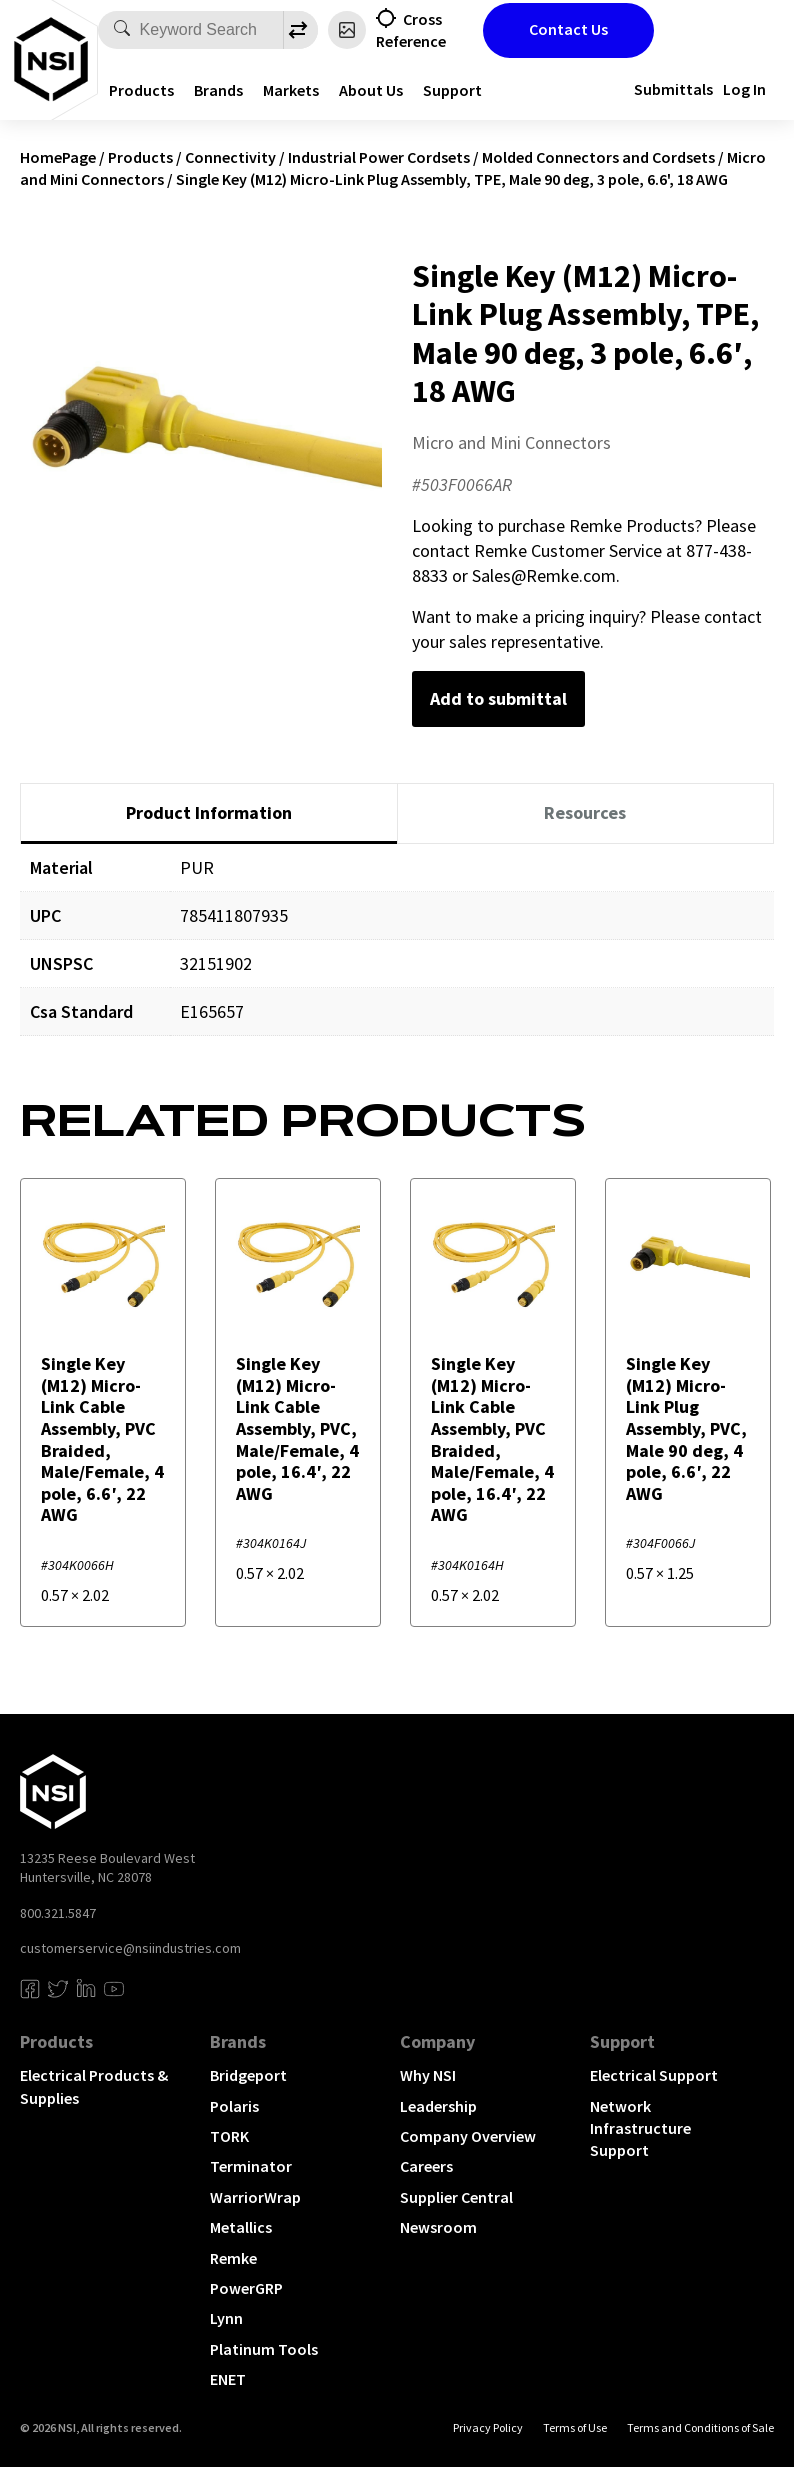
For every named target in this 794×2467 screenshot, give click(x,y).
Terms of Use (575, 2427)
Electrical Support (654, 2075)
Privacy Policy (488, 2427)
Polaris (234, 2106)
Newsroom (438, 2227)
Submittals (673, 89)
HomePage (58, 157)
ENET (228, 2379)
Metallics (241, 2227)
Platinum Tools (264, 2349)
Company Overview (468, 2136)
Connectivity (230, 157)
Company (437, 2041)
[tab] (209, 814)
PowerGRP (246, 2288)
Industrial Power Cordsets (379, 157)
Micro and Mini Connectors (511, 442)
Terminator (251, 2166)
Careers (426, 2166)
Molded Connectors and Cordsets (598, 157)
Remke (233, 2258)
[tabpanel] (397, 954)
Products (141, 90)
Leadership (438, 2106)
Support (452, 90)
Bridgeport (248, 2075)
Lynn (226, 2318)
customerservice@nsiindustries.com (130, 1948)
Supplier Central (456, 2197)
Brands (218, 90)
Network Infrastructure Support (640, 2128)
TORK (229, 2136)
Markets (291, 90)
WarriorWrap (255, 2197)
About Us (371, 90)
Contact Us (568, 29)
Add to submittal (498, 698)
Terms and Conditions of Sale (700, 2427)
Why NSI (428, 2075)
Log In (744, 89)
